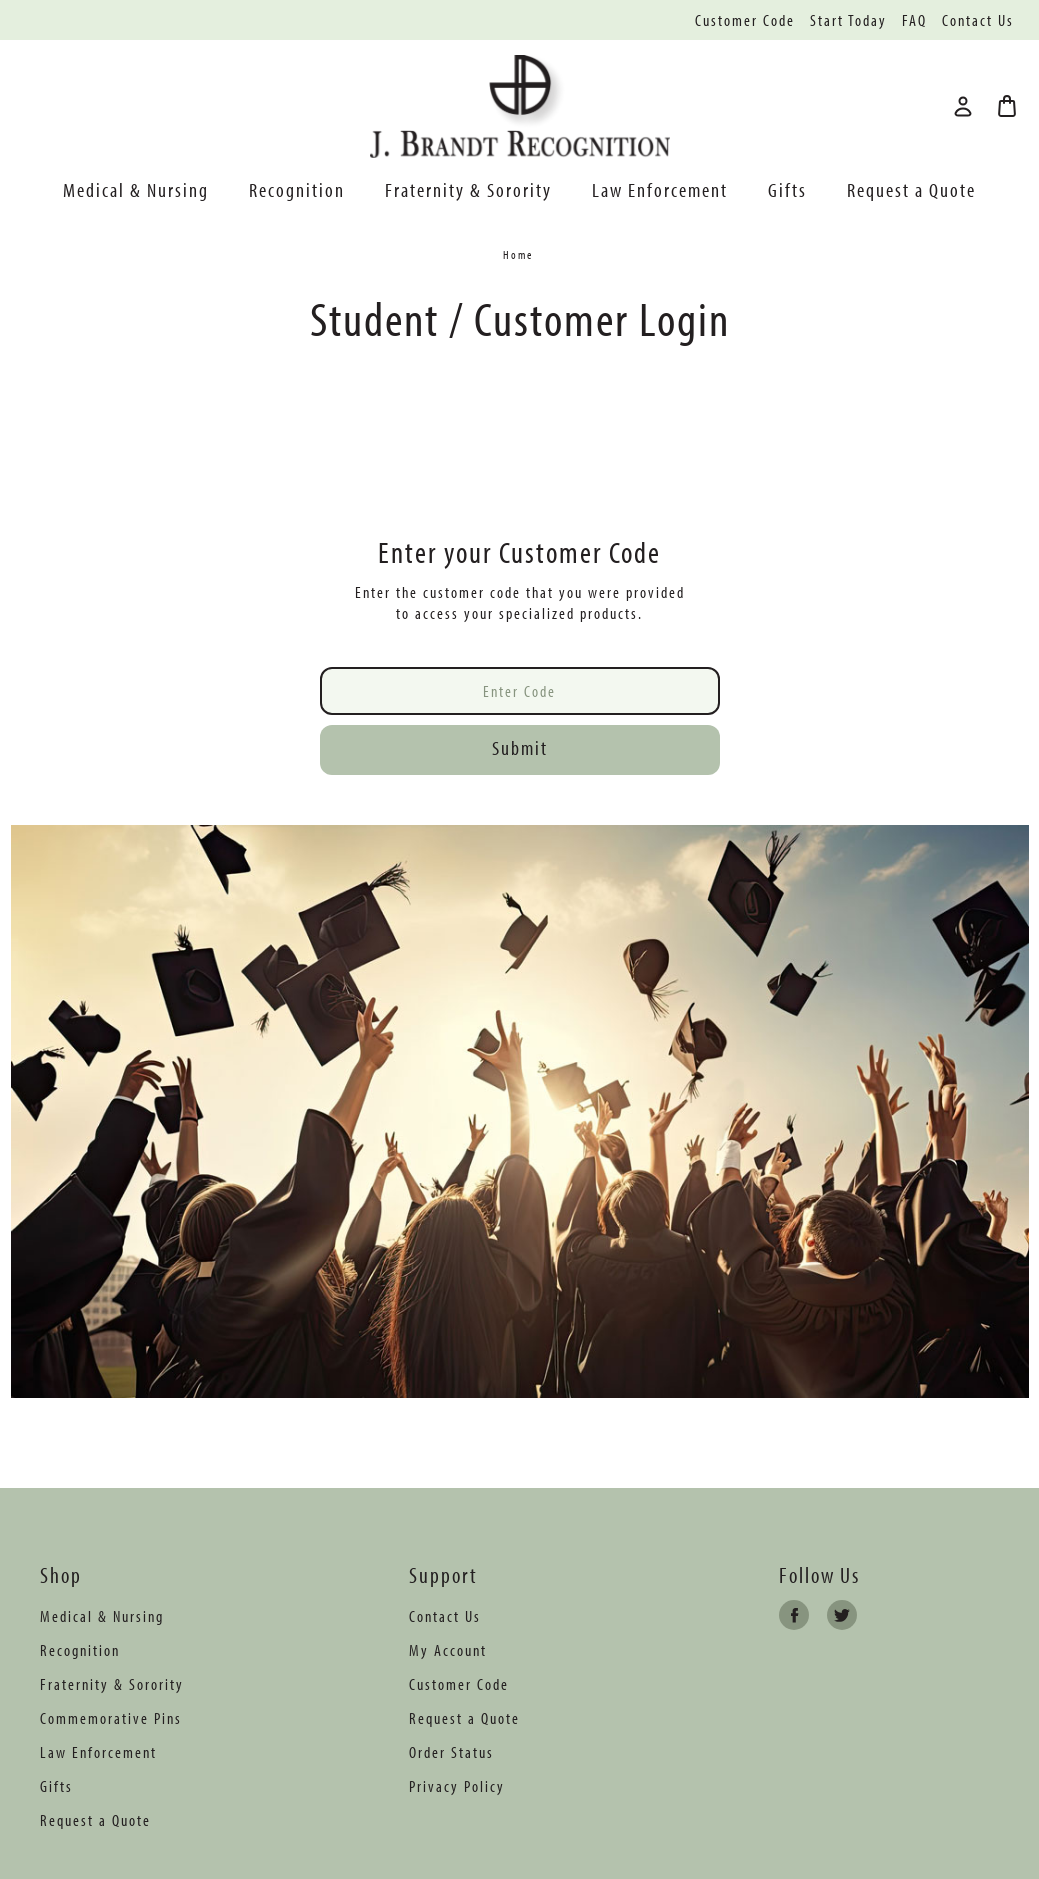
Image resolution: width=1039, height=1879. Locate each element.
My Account (448, 1650)
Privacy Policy (457, 1786)
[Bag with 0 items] (1007, 106)
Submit (520, 747)
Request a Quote (911, 189)
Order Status (451, 1752)
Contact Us (978, 20)
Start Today (848, 20)
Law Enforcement (660, 189)
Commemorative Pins (111, 1718)
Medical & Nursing (136, 189)
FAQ (914, 20)
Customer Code (745, 20)
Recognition (297, 189)
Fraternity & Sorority (468, 189)
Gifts (787, 189)
